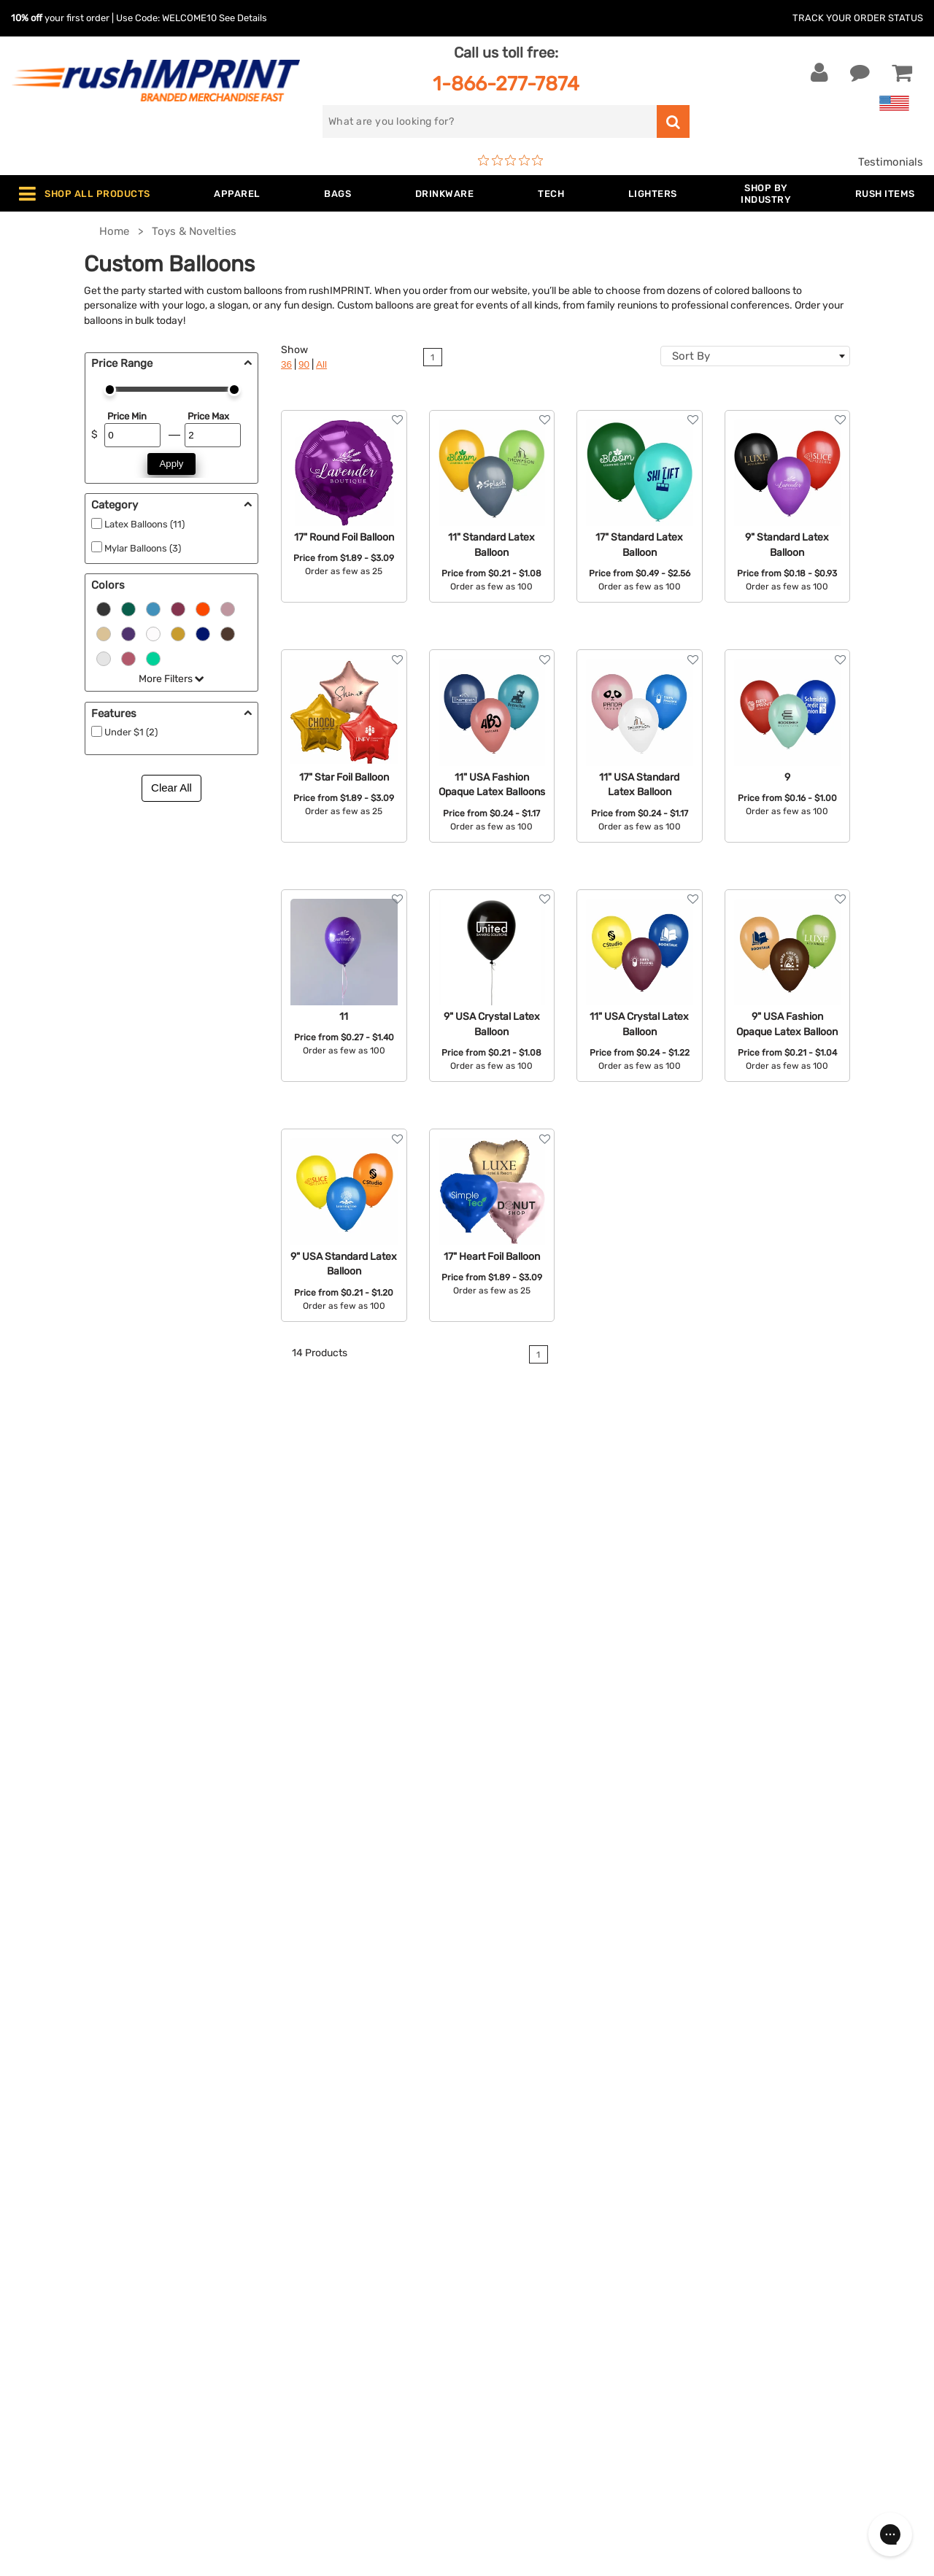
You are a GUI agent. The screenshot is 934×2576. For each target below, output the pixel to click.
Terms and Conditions (534, 2296)
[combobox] (755, 356)
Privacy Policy (514, 2319)
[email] (798, 2193)
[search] (490, 121)
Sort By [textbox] (691, 356)
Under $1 (273, 2408)
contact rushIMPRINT (790, 1683)
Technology (279, 2274)
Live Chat (57, 2207)
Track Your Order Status (857, 17)
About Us (502, 2185)
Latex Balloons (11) (144, 524)
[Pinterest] (782, 2317)
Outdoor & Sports (295, 2296)
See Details (243, 17)
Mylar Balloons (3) (142, 548)
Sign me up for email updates (796, 2222)
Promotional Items (297, 2341)
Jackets (270, 2207)
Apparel (270, 2185)
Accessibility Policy (527, 2341)
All (321, 364)
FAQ (488, 2252)
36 (286, 364)
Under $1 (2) (131, 732)
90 (303, 364)
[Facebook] (717, 2317)
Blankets (272, 2363)
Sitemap (499, 2363)
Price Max (208, 416)
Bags (263, 2230)
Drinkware (276, 2252)
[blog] (761, 2317)
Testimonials (890, 162)
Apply (172, 463)
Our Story (502, 2207)
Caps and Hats (287, 2385)
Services (499, 2230)
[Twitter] (739, 2317)
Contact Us (58, 2185)
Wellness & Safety (295, 2319)
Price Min (127, 416)
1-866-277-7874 (506, 83)
